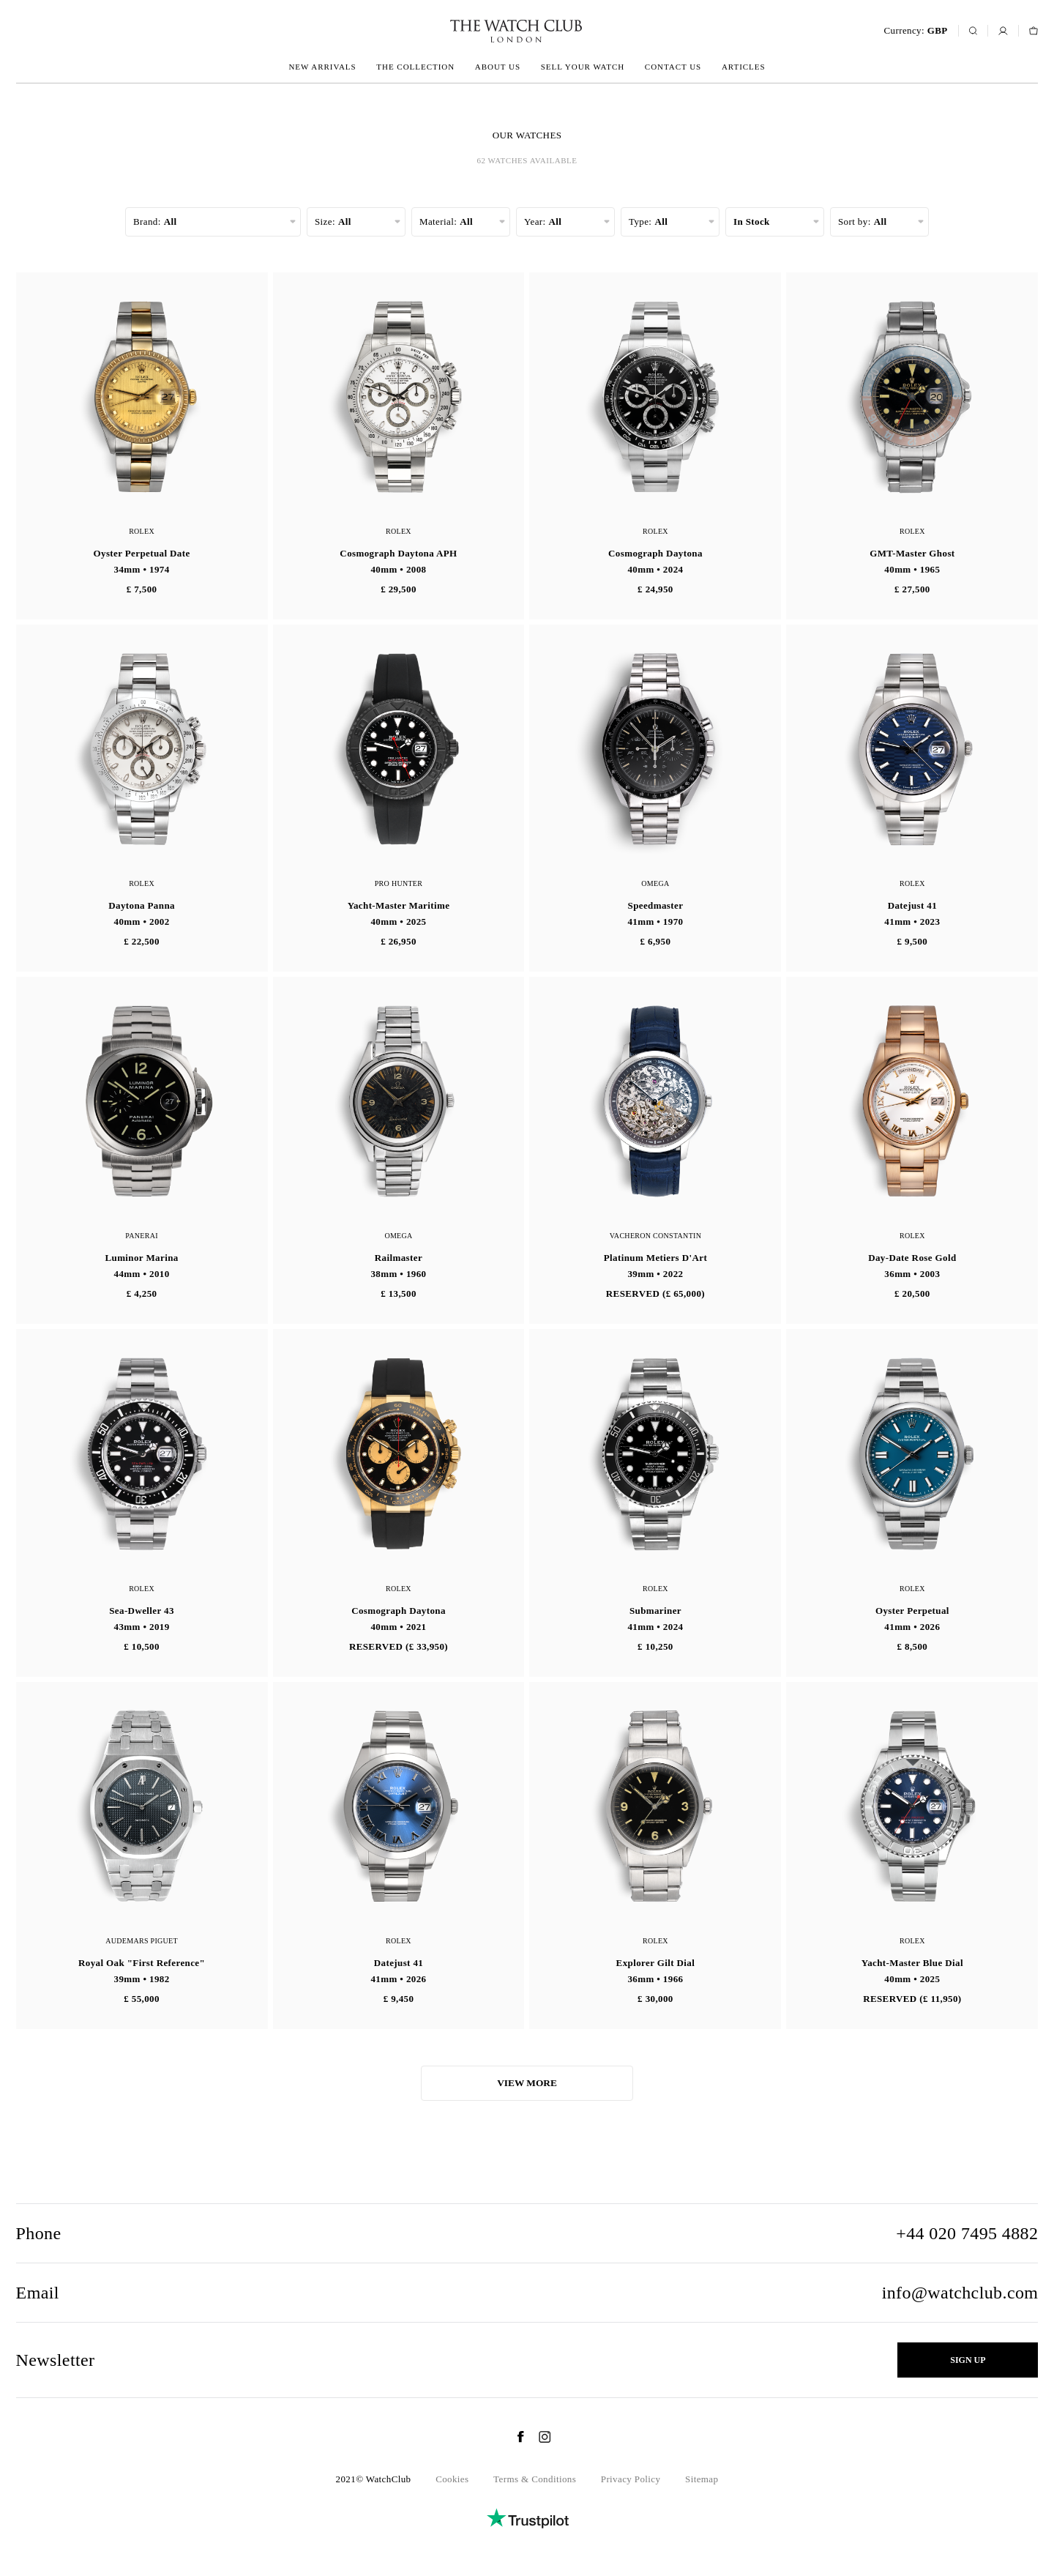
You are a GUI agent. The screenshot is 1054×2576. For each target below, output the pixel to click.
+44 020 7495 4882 (967, 2233)
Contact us (673, 66)
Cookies (452, 2478)
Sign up (967, 2360)
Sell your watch (582, 66)
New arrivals (322, 66)
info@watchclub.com (960, 2292)
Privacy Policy (631, 2478)
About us (497, 66)
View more (527, 2082)
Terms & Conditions (534, 2478)
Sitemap (701, 2478)
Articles (744, 66)
